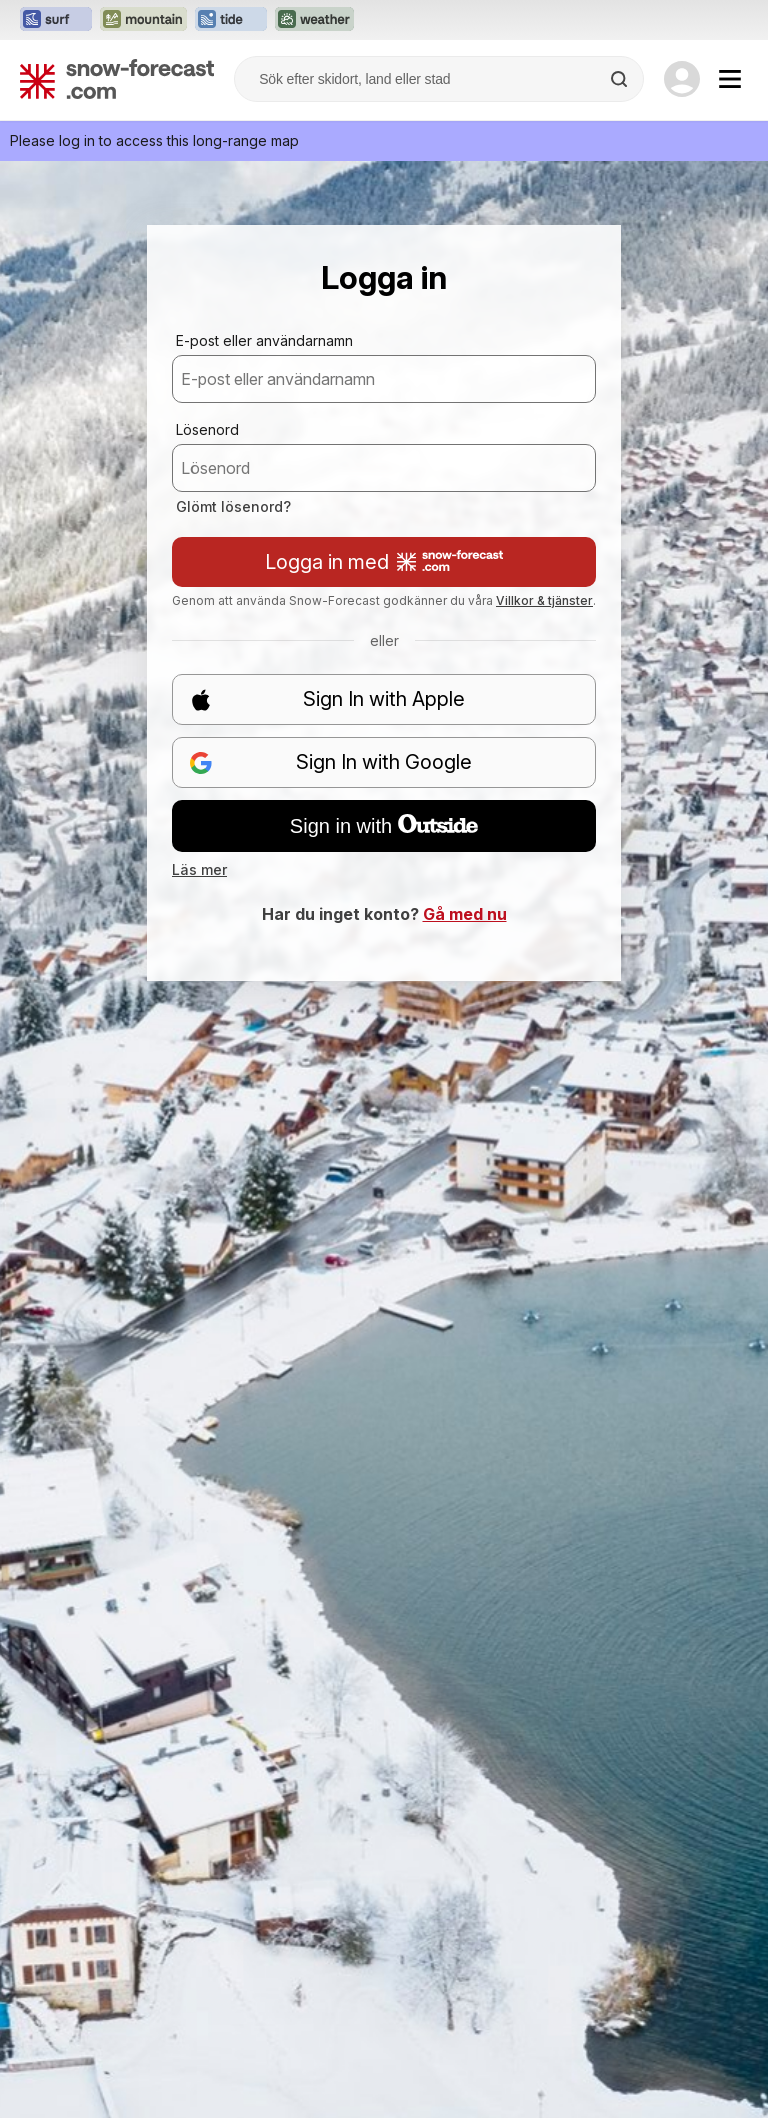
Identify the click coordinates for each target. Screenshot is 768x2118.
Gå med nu (465, 914)
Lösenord (207, 429)
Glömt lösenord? (233, 506)
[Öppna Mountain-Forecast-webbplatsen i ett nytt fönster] (143, 20)
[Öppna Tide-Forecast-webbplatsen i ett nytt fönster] (231, 20)
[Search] (621, 79)
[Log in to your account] (682, 79)
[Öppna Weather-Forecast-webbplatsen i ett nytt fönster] (314, 20)
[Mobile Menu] (730, 79)
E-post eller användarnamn (264, 340)
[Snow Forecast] (117, 79)
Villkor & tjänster (544, 600)
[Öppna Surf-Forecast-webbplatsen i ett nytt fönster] (56, 20)
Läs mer (199, 869)
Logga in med (384, 562)
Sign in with (384, 826)
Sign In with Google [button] (330, 762)
